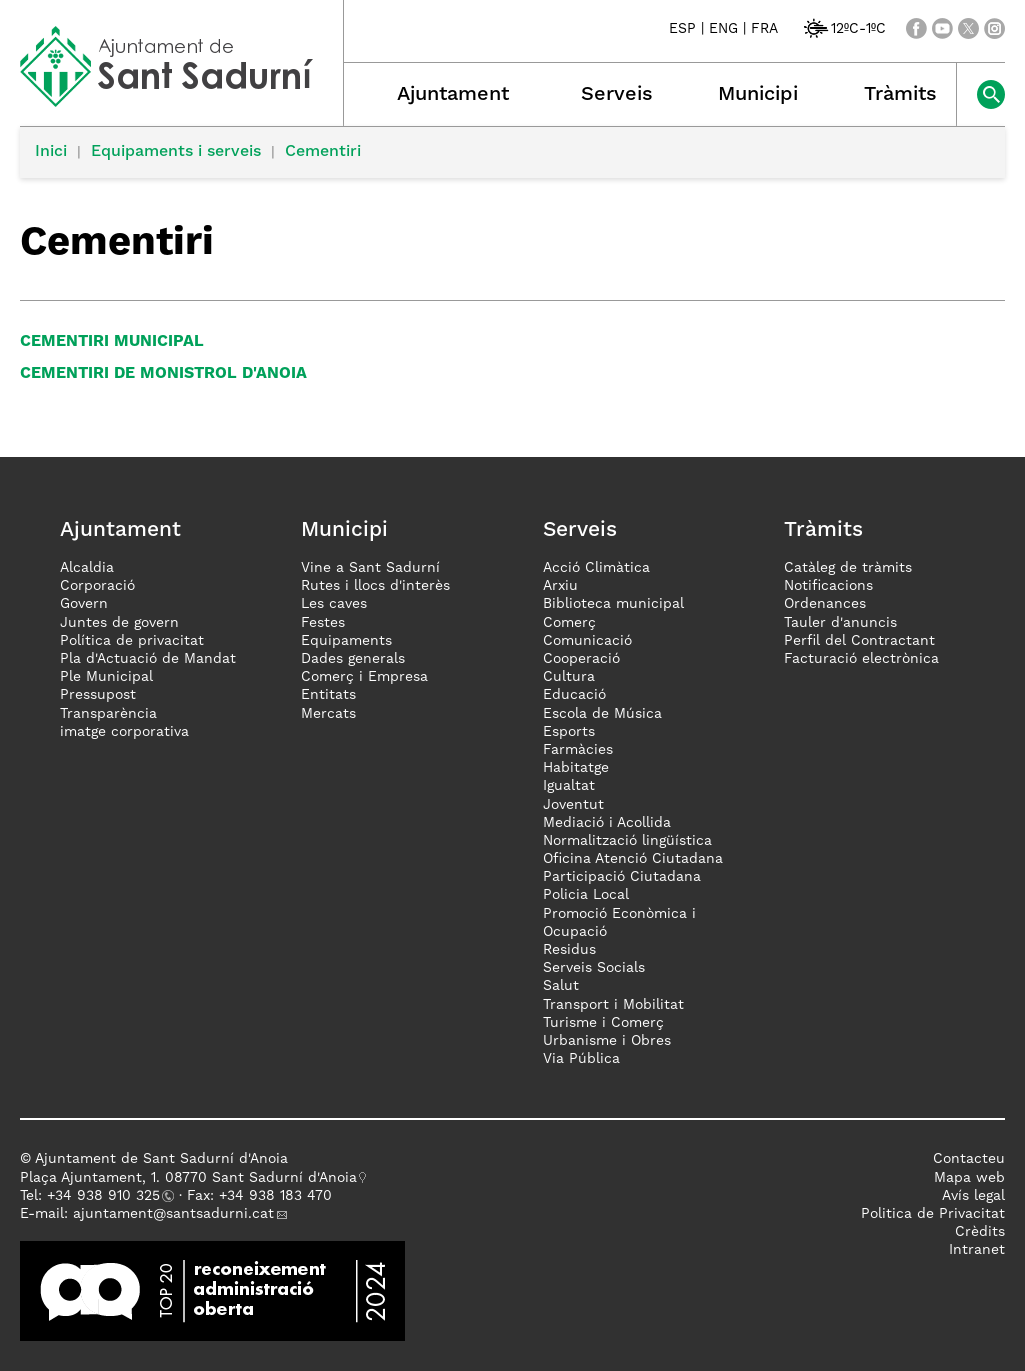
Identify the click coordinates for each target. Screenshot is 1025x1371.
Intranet (977, 1250)
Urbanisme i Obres (607, 1041)
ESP (682, 29)
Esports (569, 732)
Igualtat (569, 786)
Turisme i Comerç (603, 1023)
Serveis (617, 95)
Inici (51, 152)
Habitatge (576, 768)
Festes (323, 623)
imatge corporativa (124, 732)
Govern (84, 604)
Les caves (334, 604)
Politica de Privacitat (933, 1214)
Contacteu (969, 1159)
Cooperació (581, 659)
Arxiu (560, 586)
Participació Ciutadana (622, 877)
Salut (561, 986)
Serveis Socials (594, 968)
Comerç (569, 623)
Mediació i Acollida (607, 823)
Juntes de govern (119, 623)
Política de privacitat (132, 641)
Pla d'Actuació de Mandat (148, 659)
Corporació (97, 586)
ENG (723, 29)
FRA (764, 29)
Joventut (573, 805)
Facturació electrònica (861, 659)
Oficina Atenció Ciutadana (633, 859)
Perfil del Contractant (859, 641)
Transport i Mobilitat (613, 1005)
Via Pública (581, 1059)
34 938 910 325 (107, 1196)
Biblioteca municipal (613, 604)
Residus (569, 950)
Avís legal (973, 1196)
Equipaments (346, 641)
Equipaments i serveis (176, 152)
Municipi (758, 95)
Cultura (569, 677)
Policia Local (586, 895)
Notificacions (828, 586)
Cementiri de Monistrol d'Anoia (163, 374)
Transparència (108, 714)
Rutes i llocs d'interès (375, 586)
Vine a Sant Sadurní (370, 568)
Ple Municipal (106, 677)
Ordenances (825, 604)
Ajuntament (453, 95)
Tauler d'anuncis (840, 623)
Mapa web (969, 1178)
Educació (574, 695)
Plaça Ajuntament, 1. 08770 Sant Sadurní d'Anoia (188, 1178)
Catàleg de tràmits (848, 568)
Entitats (328, 695)
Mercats (328, 714)
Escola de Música (602, 714)
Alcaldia (87, 568)
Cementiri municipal (112, 342)
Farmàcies (578, 750)
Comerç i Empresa (364, 677)
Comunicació (587, 641)
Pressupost (98, 695)
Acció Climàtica (596, 568)
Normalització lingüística (627, 841)
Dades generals (353, 659)
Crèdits (980, 1232)
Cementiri (323, 152)
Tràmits (900, 95)
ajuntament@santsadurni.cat (173, 1214)
